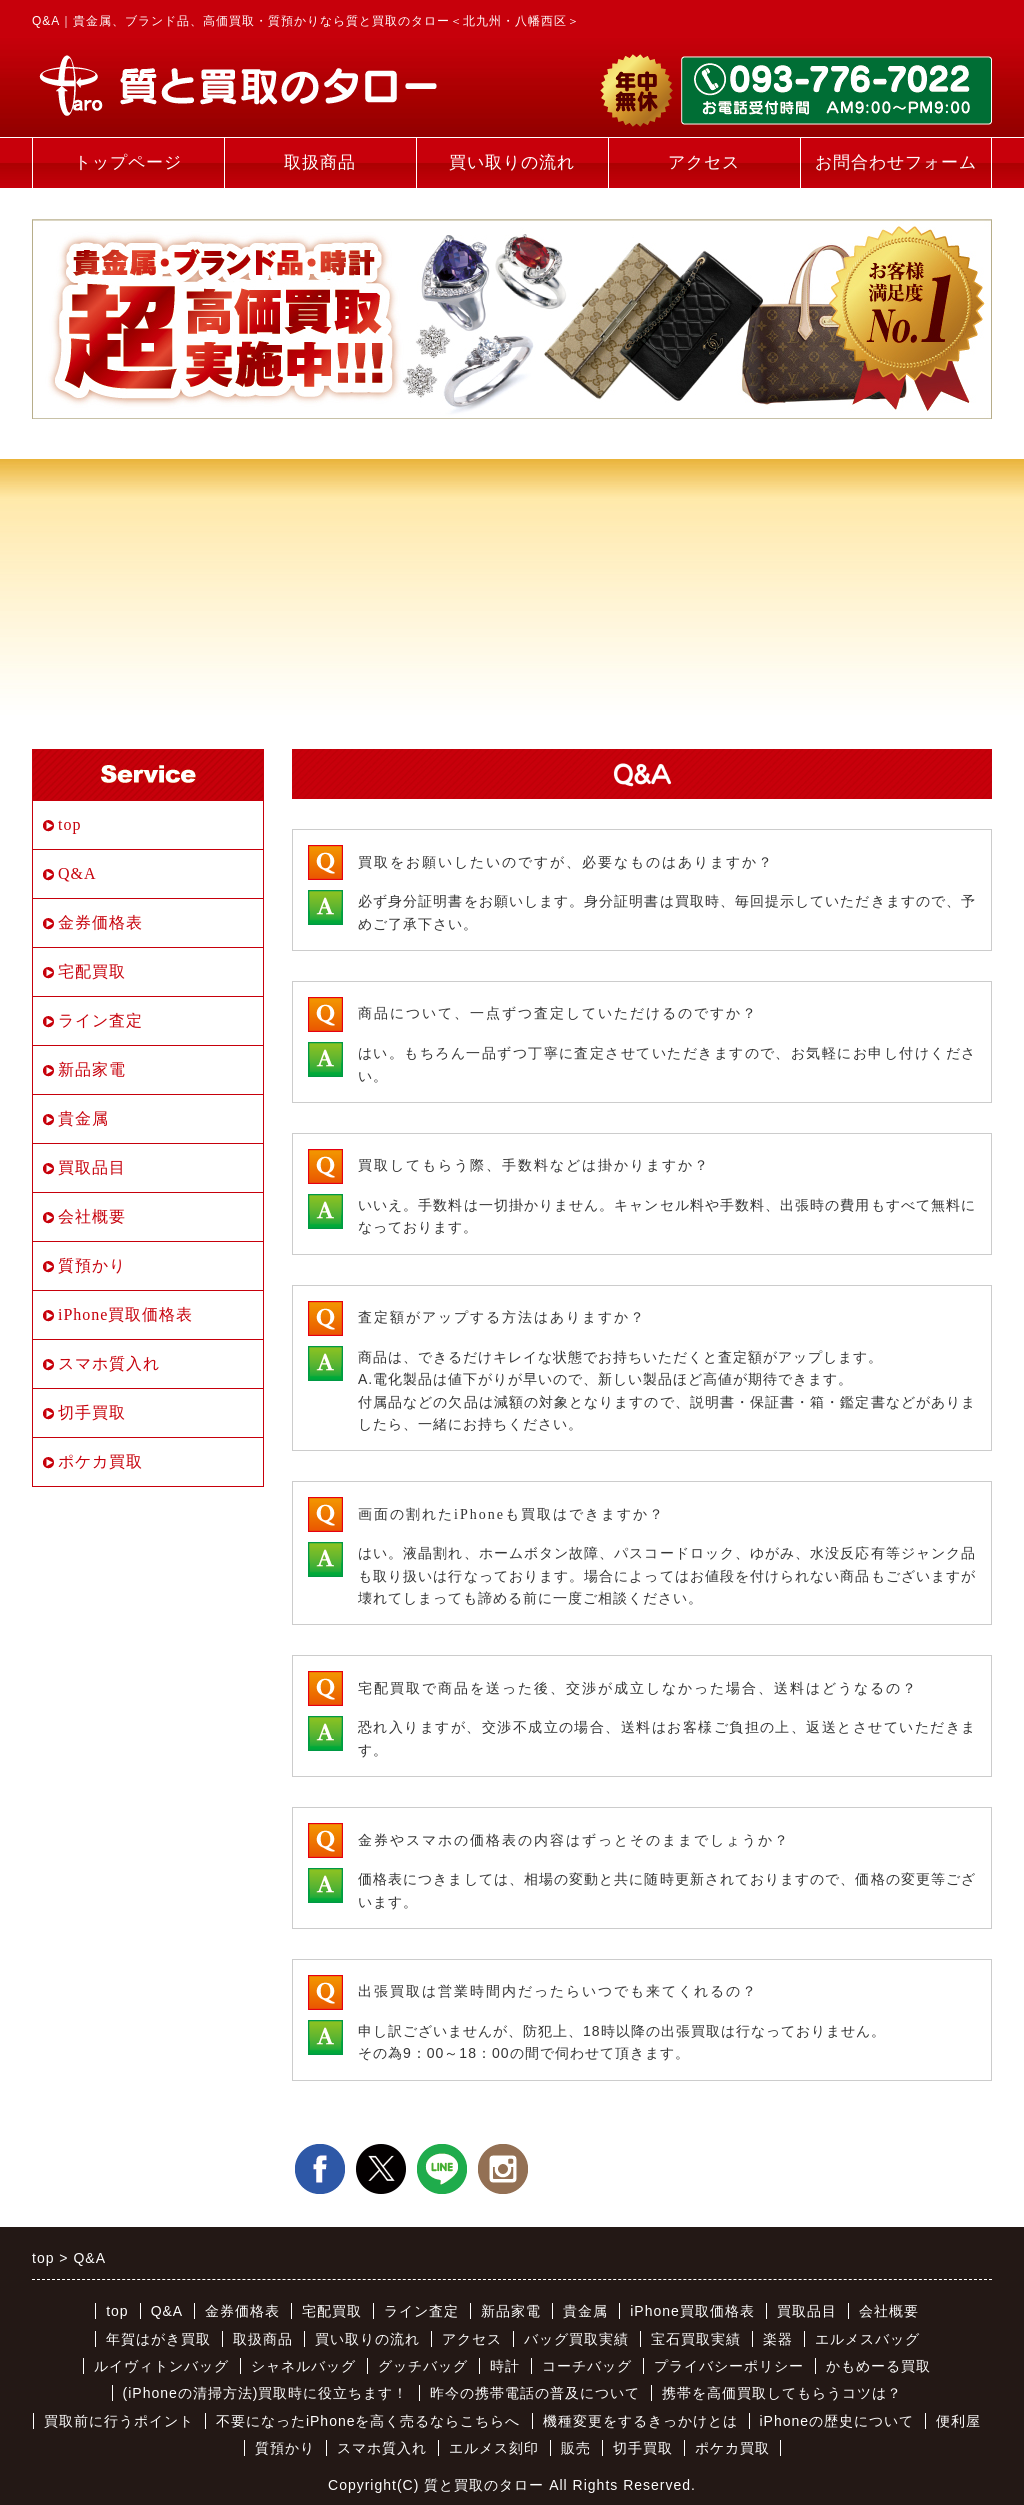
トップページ (128, 162)
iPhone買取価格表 (125, 1314)
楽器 (778, 2339)
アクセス (704, 162)
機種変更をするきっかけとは (640, 2421)
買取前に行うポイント (119, 2421)
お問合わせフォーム (896, 162)
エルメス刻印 (494, 2448)
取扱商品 (320, 162)
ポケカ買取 (100, 1461)
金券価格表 (100, 922)
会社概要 (92, 1216)
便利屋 (958, 2421)
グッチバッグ (423, 2366)
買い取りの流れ (512, 162)
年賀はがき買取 (158, 2339)
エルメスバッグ (867, 2339)
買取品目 (92, 1167)
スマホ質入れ (109, 1363)
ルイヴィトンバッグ (161, 2366)
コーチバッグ (587, 2366)
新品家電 (92, 1069)
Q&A (77, 873)
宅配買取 (92, 971)
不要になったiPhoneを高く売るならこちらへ (368, 2421)
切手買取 (92, 1412)
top (69, 824)
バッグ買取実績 (576, 2339)
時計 (505, 2366)
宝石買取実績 (696, 2339)
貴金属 (83, 1118)
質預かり (92, 1265)
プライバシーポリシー (729, 2366)
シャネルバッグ (303, 2366)
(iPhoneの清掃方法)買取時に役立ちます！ (266, 2393)
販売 (576, 2448)
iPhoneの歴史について (837, 2421)
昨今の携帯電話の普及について (535, 2393)
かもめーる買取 (878, 2366)
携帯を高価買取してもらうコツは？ (782, 2393)
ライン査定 (100, 1020)
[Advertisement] (512, 569)
